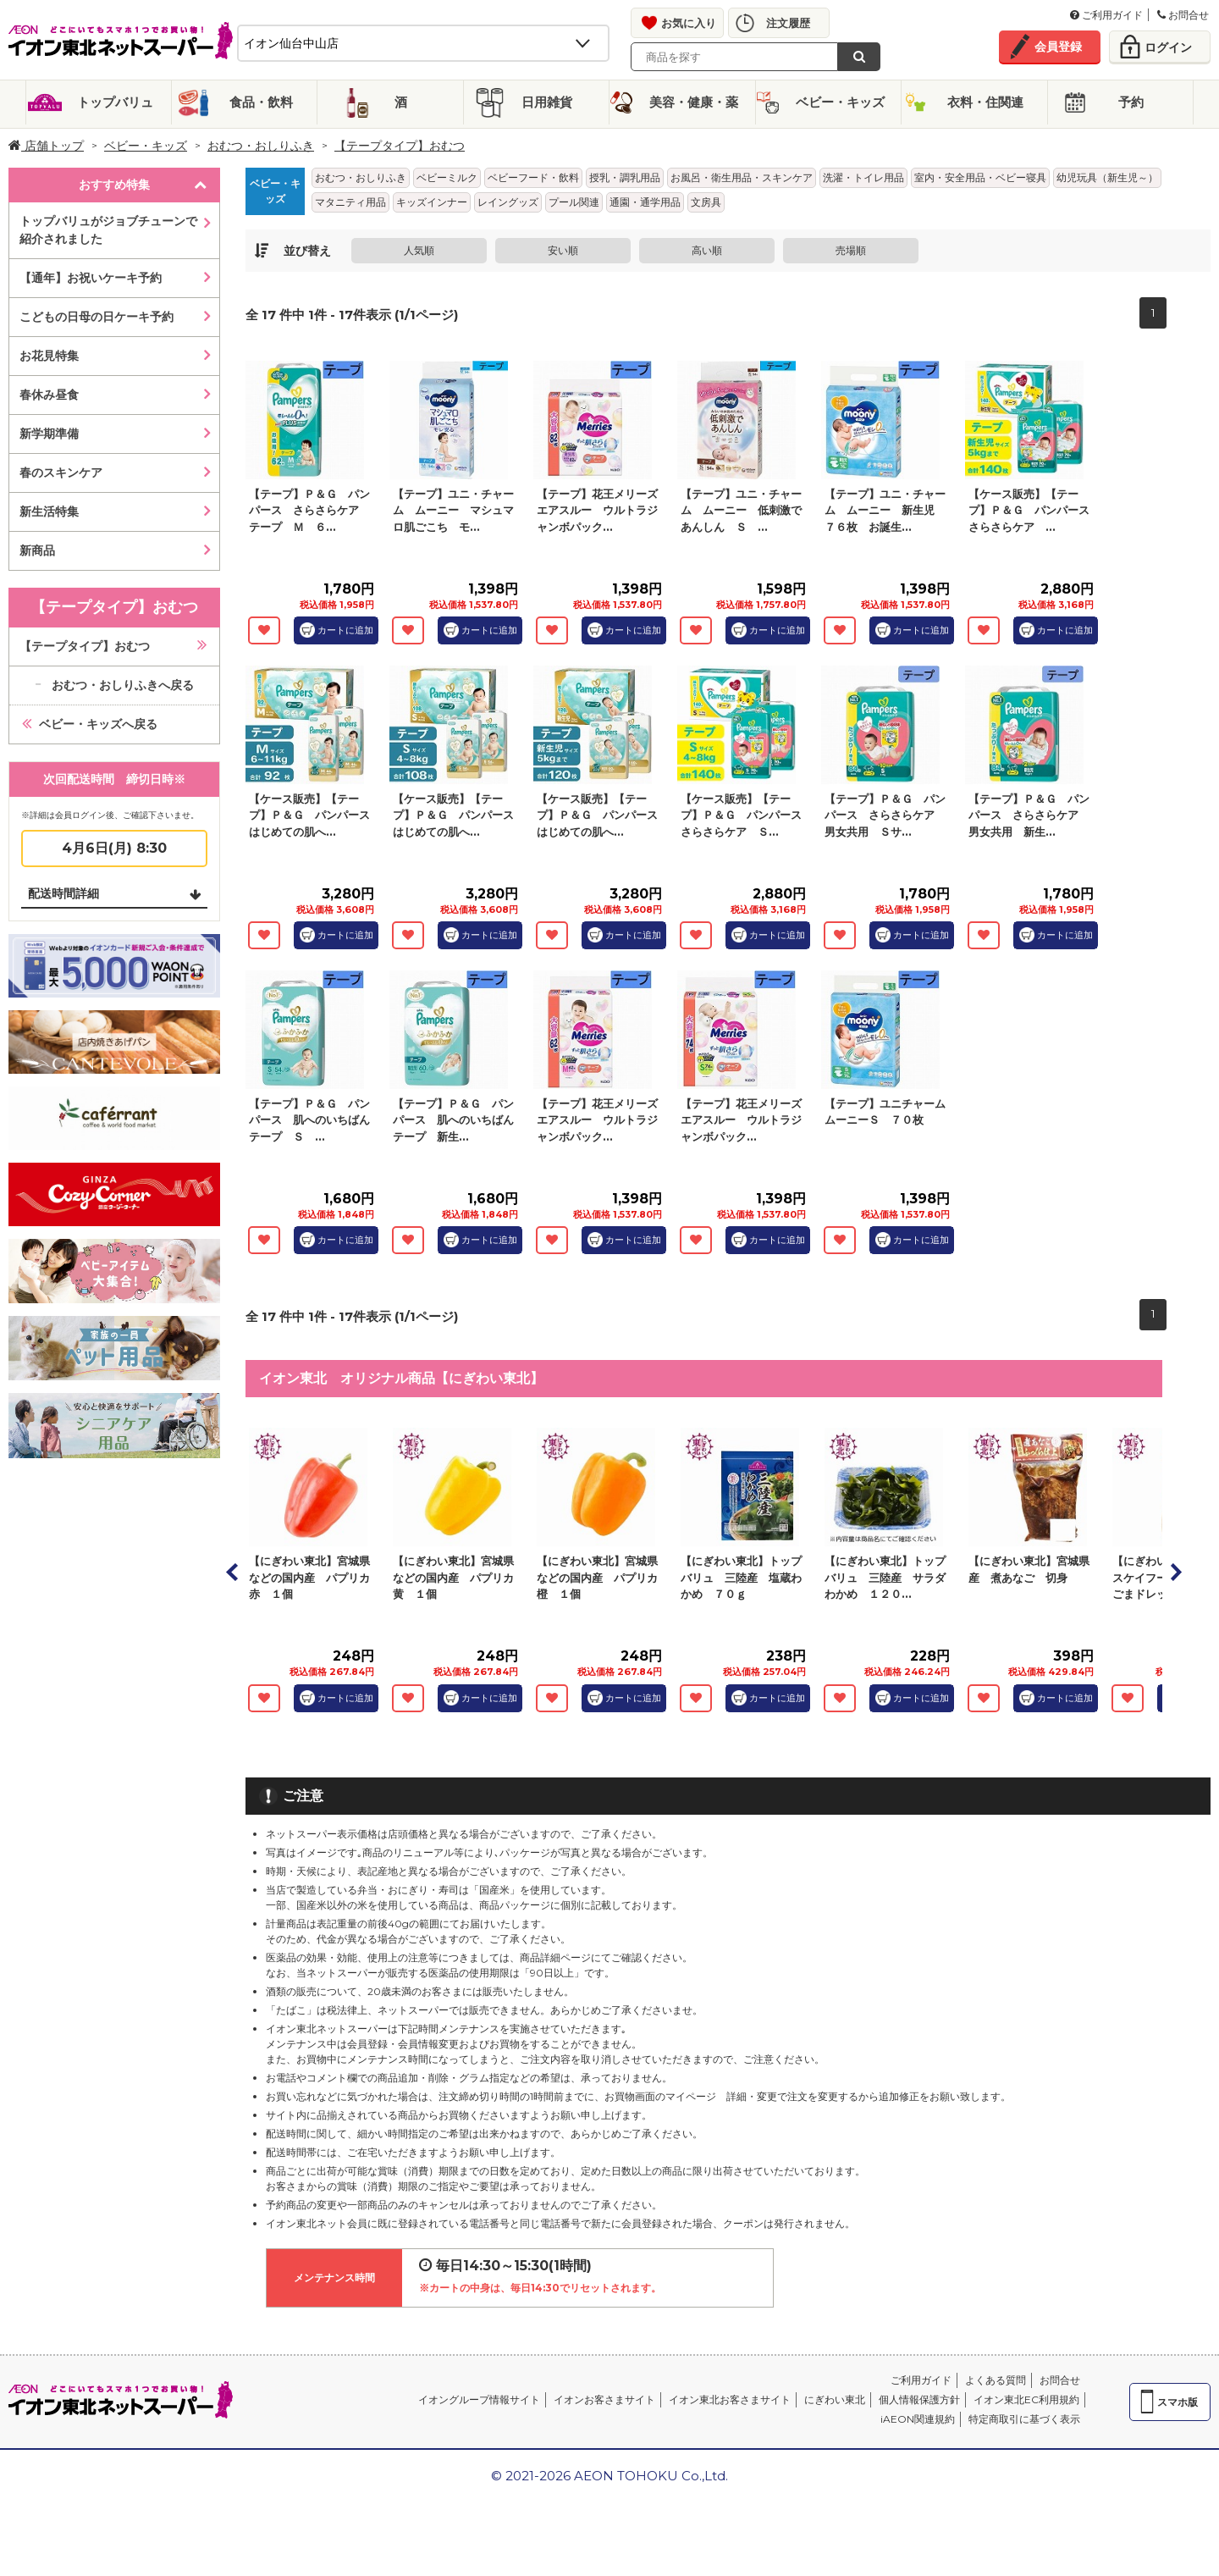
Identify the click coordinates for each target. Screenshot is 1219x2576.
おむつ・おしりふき (260, 145)
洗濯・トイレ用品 (863, 177)
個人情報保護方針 (919, 2399)
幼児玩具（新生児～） (1107, 177)
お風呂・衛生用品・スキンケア (741, 177)
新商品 (37, 550)
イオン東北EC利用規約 (1026, 2399)
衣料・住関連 (985, 102)
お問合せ (1183, 14)
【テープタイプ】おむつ (399, 145)
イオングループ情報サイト (479, 2399)
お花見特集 (49, 355)
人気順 (419, 250)
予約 (1131, 102)
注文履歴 (788, 23)
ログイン (1168, 47)
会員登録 (1058, 46)
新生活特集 (49, 511)
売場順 (851, 250)
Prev (232, 1571)
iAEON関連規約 (917, 2419)
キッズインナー (431, 202)
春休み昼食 (49, 394)
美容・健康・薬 (693, 102)
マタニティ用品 (350, 202)
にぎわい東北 (834, 2399)
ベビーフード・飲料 (533, 177)
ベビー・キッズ (840, 102)
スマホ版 (1177, 2402)
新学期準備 (49, 433)
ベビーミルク (446, 177)
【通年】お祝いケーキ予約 (90, 277)
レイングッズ (507, 202)
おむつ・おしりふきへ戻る (123, 685)
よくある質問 (995, 2380)
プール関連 (574, 202)
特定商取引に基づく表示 (1024, 2419)
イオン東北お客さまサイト (730, 2399)
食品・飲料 (261, 102)
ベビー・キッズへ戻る (98, 724)
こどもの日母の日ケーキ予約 (96, 316)
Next (1175, 1571)
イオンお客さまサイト (604, 2399)
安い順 (563, 250)
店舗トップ (46, 145)
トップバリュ (115, 102)
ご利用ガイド (1106, 14)
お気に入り (688, 23)
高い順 (707, 250)
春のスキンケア (60, 472)
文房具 (706, 202)
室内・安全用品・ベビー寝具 (980, 177)
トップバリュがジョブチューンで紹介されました (108, 229)
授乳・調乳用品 (624, 177)
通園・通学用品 (645, 202)
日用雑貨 (546, 102)
